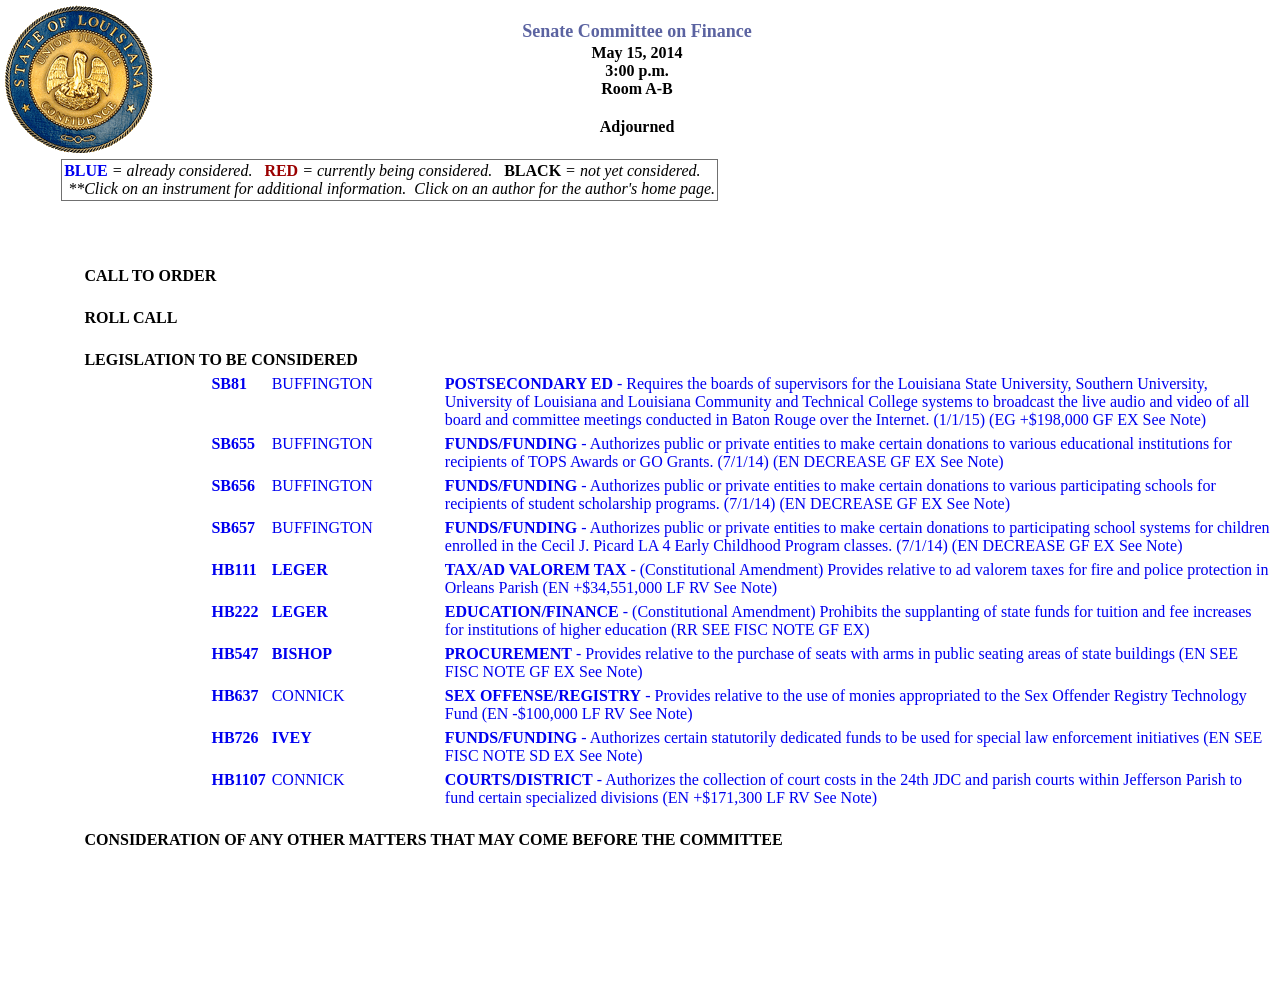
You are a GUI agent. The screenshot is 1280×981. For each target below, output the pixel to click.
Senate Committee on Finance (636, 31)
